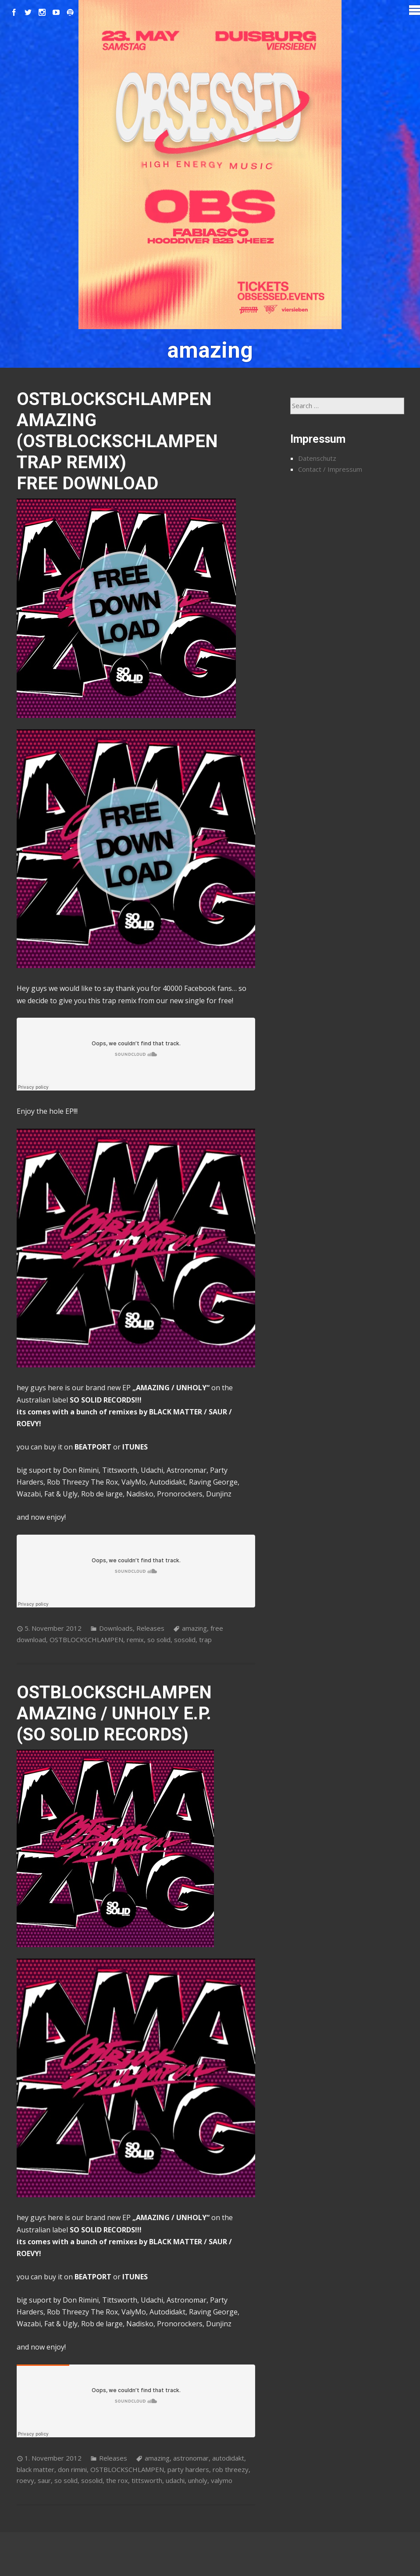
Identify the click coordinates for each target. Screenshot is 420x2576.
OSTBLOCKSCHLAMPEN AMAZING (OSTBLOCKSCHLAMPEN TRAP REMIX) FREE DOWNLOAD (117, 441)
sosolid (185, 1639)
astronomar (191, 2458)
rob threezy (231, 2469)
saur (44, 2480)
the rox (117, 2480)
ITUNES (135, 1447)
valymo (221, 2480)
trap (205, 1639)
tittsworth (147, 2480)
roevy (25, 2480)
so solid (159, 1639)
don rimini (72, 2469)
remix (135, 1639)
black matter (35, 2469)
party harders (188, 2469)
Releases (150, 1628)
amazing (194, 1628)
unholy (197, 2480)
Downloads (116, 1628)
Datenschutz (317, 458)
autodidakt (228, 2458)
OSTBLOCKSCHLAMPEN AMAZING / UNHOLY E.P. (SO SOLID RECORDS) (114, 1713)
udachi (175, 2480)
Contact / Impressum (330, 469)
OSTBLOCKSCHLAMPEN (86, 1639)
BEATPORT (93, 1447)
